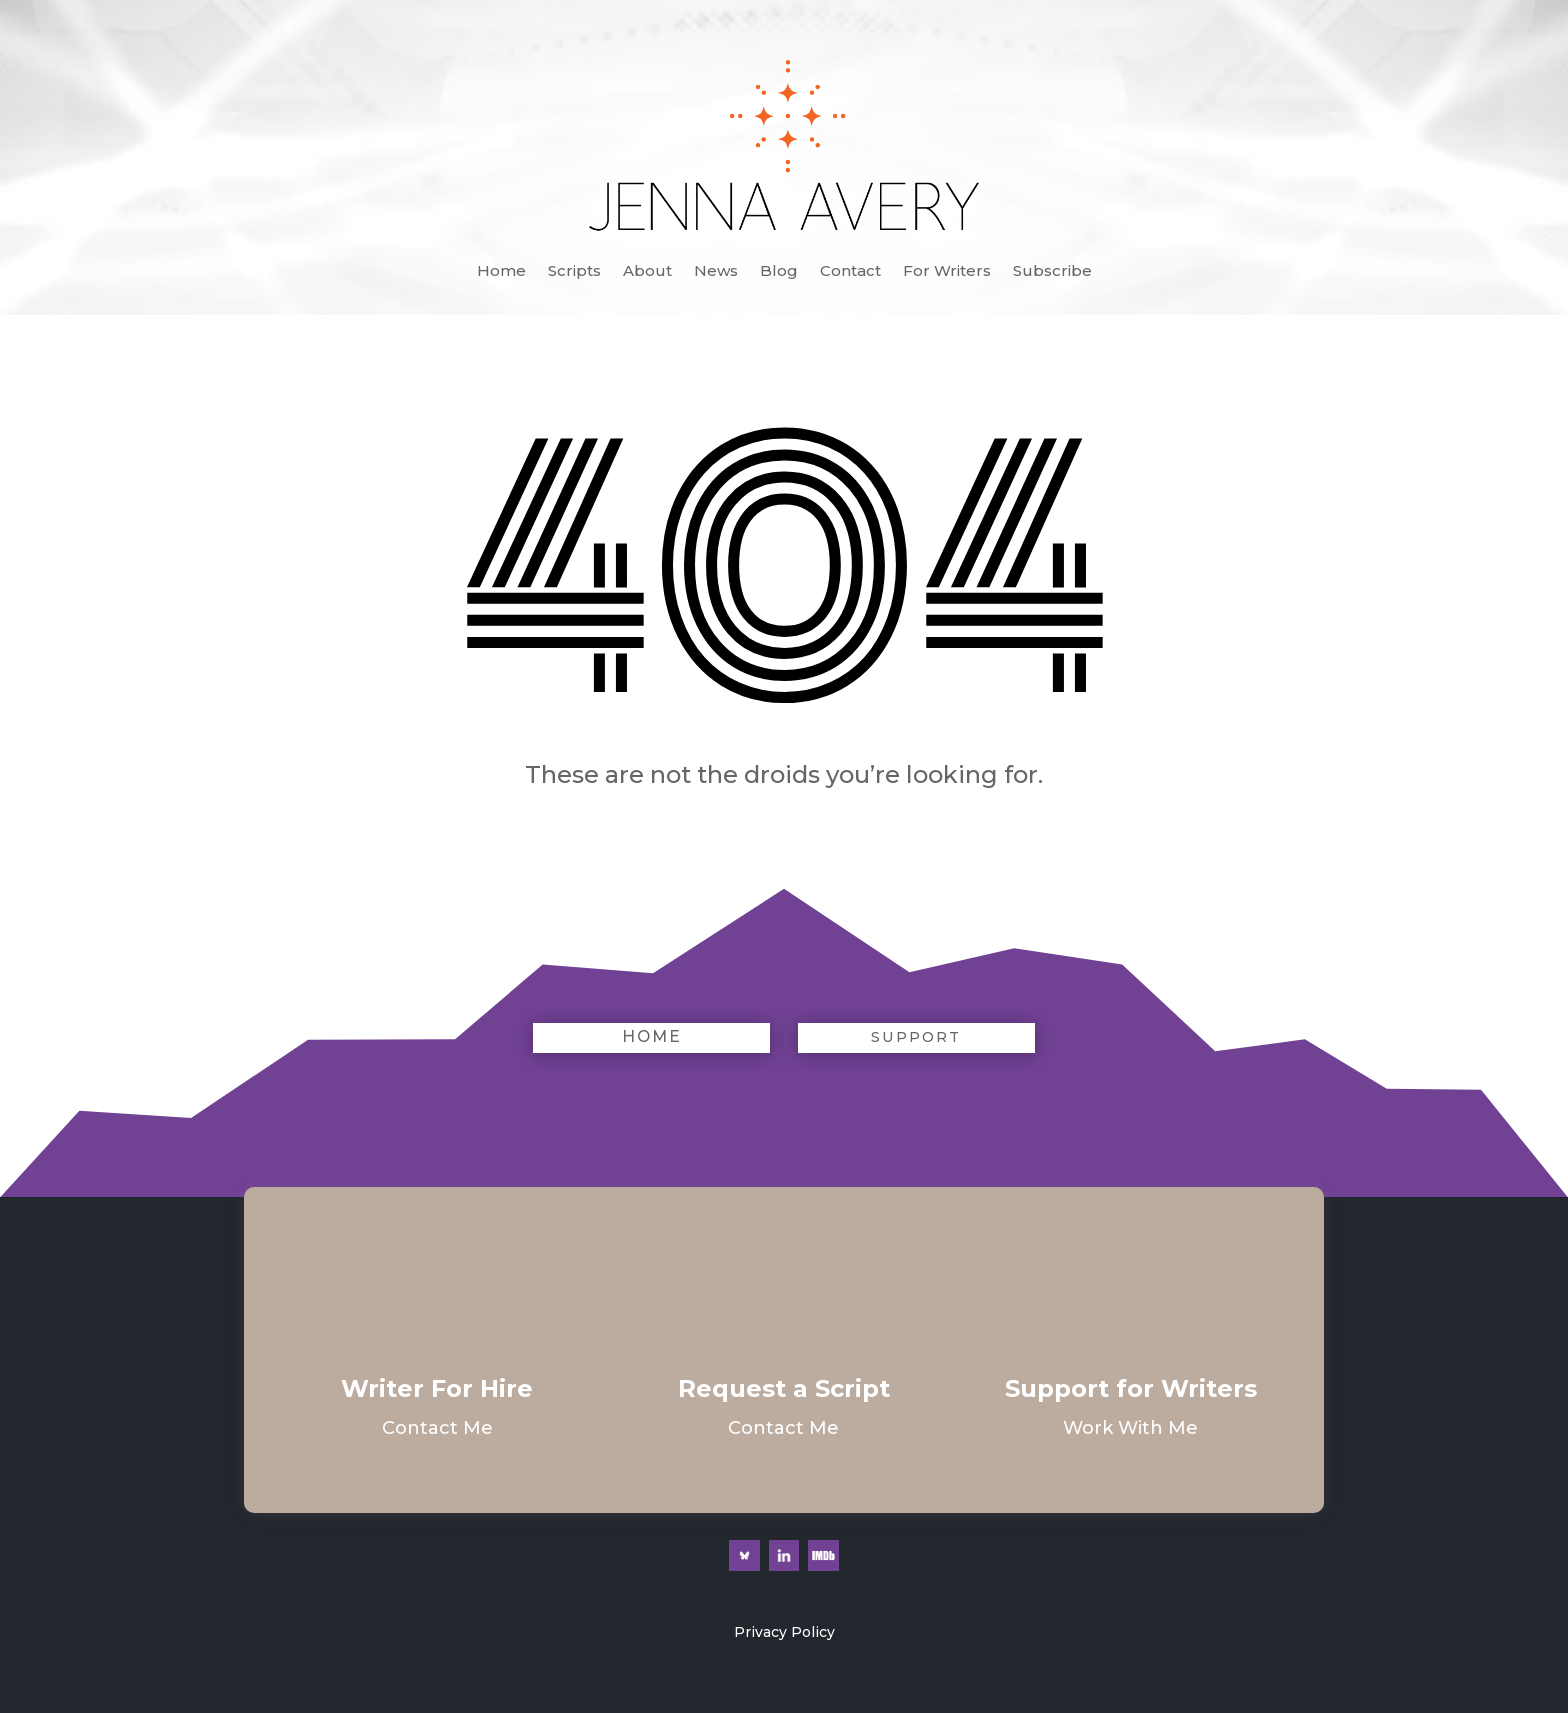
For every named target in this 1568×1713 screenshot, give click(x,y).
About (647, 272)
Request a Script (784, 1388)
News (716, 272)
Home (501, 272)
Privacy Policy (784, 1632)
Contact (850, 272)
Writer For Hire (437, 1388)
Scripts (574, 272)
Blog (779, 272)
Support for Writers (1131, 1388)
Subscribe (1052, 272)
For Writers (947, 272)
